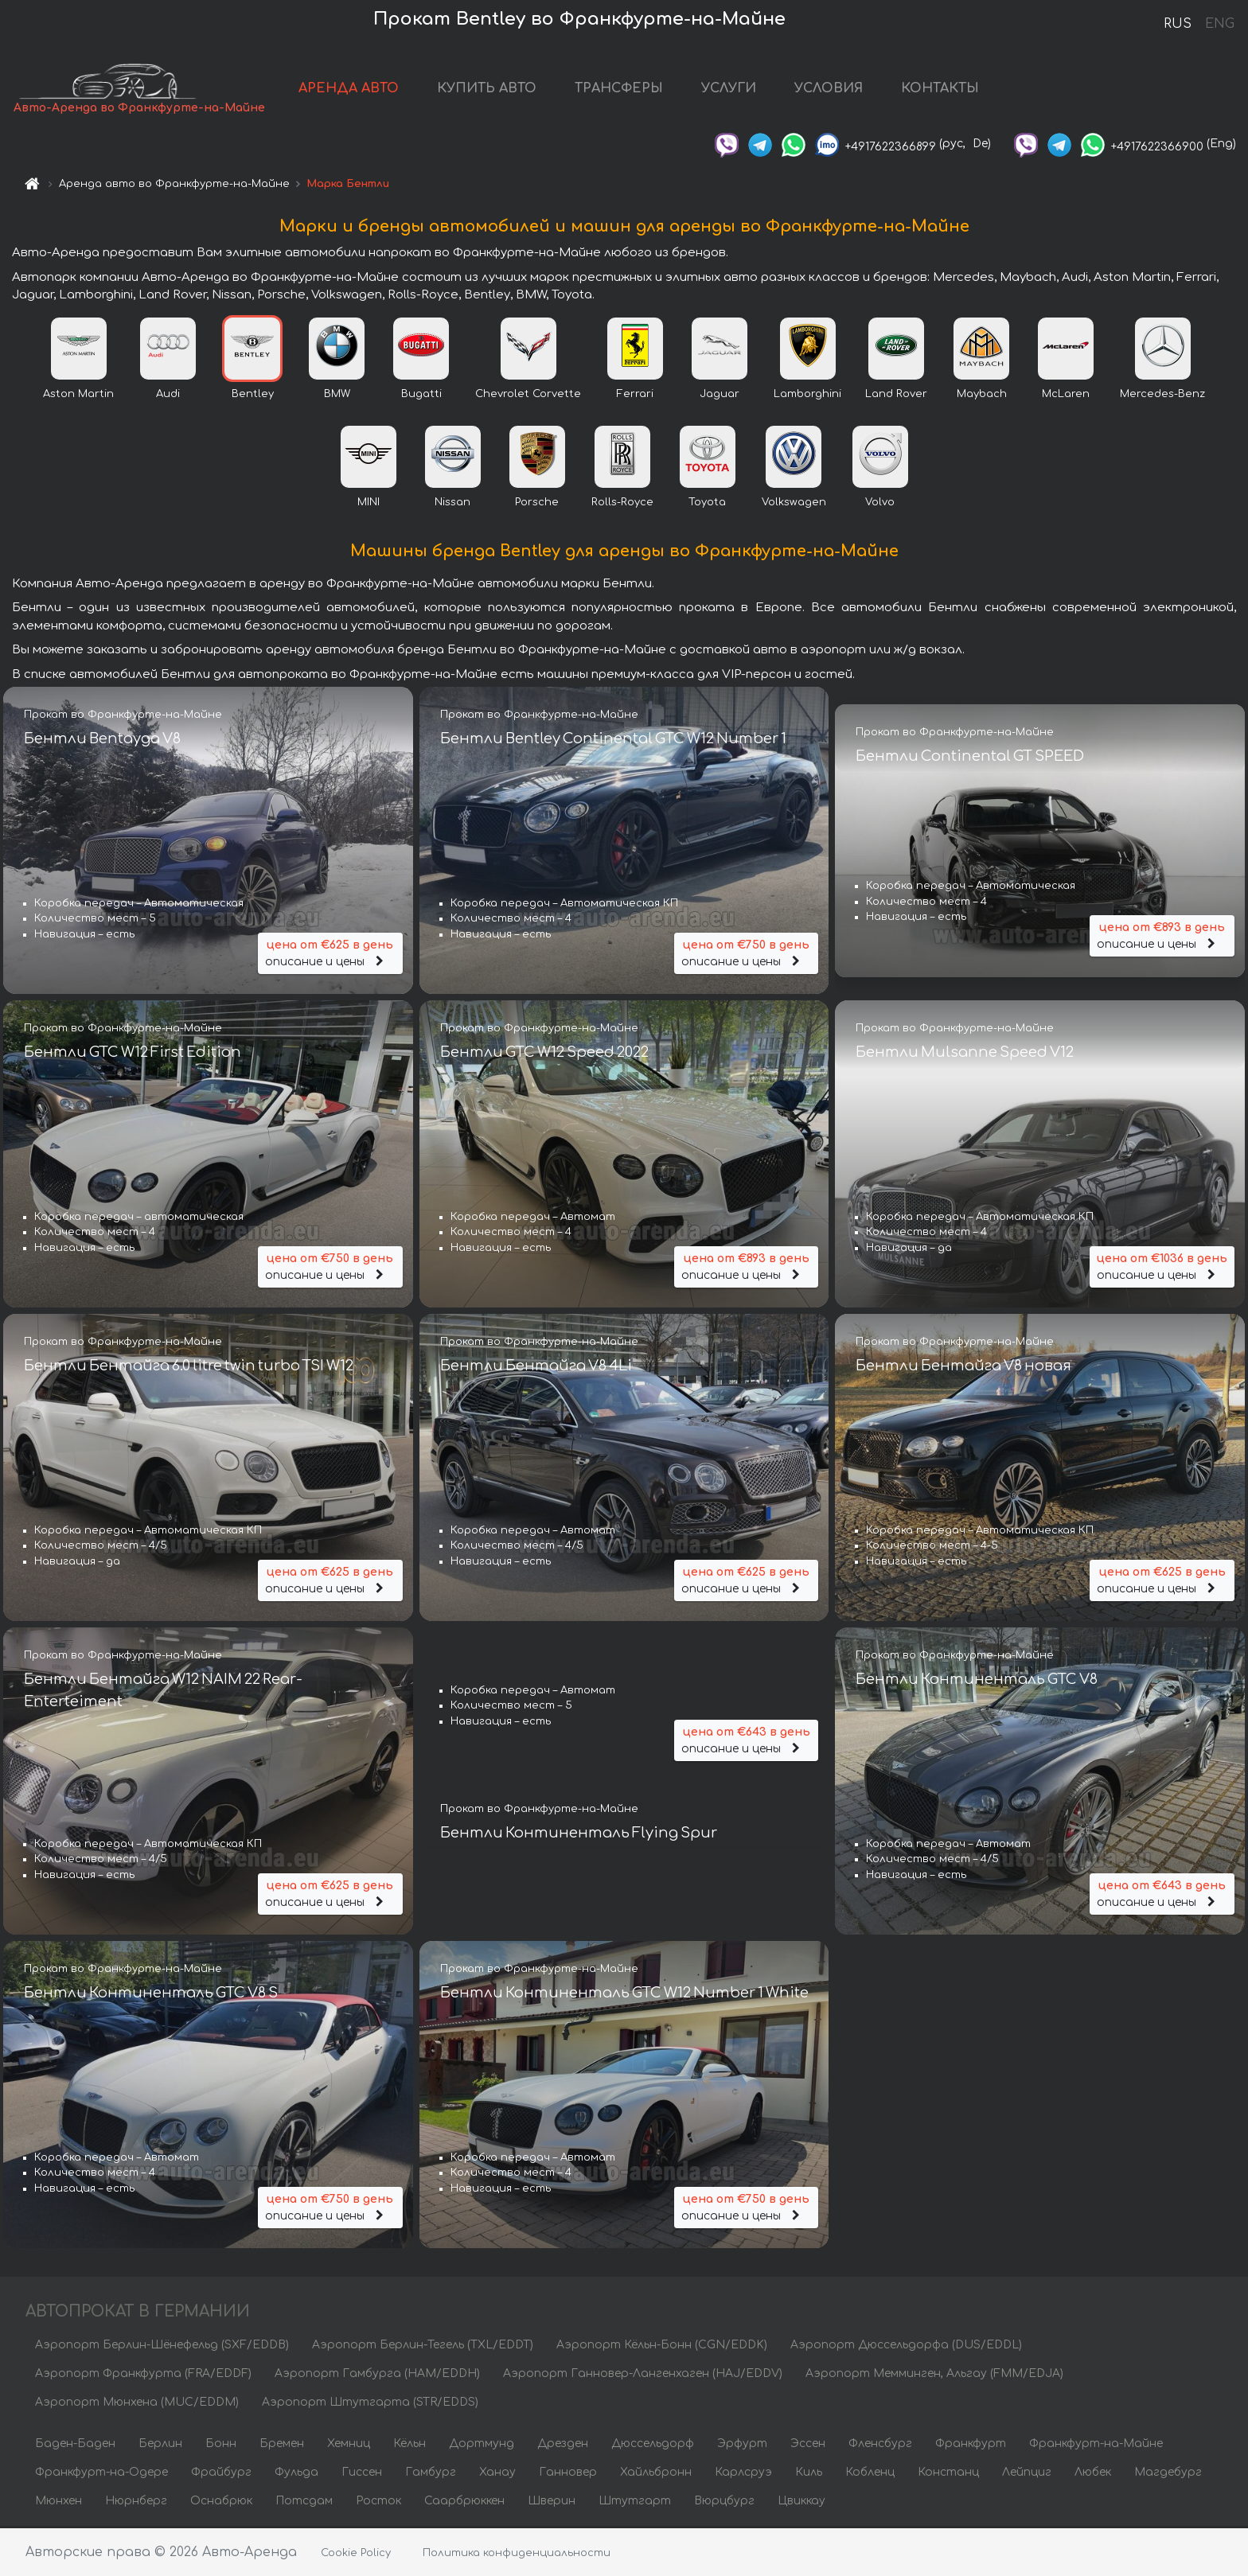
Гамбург (430, 2474)
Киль (808, 2474)
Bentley (253, 395)
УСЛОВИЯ (829, 89)
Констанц (948, 2474)
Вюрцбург (724, 2502)
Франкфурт (970, 2445)
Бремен (281, 2445)
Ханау (497, 2474)
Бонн (220, 2445)
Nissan (452, 503)
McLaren (1066, 395)
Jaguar (719, 395)
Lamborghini (807, 395)
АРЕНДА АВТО (349, 89)
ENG (1219, 24)
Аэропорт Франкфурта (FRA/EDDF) (143, 2375)
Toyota (707, 503)
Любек (1092, 2474)
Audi (168, 395)
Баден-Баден (75, 2445)
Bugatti (421, 395)
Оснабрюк (221, 2502)
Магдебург (1168, 2474)
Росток (378, 2502)
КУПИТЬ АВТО (487, 89)
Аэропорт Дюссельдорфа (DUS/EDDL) (906, 2346)
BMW (337, 395)
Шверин (551, 2502)
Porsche (537, 503)
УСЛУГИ (729, 89)
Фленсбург (880, 2445)
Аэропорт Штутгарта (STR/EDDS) (370, 2404)
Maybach (982, 395)
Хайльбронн (656, 2474)
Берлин (160, 2445)
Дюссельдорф (652, 2445)
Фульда (296, 2474)
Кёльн (409, 2445)
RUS (1177, 24)
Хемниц (348, 2445)
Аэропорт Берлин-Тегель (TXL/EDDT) (422, 2346)
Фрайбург (221, 2474)
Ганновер (568, 2474)
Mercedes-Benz (1162, 395)
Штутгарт (635, 2502)
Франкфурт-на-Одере (101, 2474)
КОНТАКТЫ (941, 89)
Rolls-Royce (622, 503)
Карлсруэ (743, 2474)
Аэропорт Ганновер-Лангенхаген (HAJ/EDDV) (642, 2375)
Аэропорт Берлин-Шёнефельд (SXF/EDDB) (162, 2346)
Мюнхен (58, 2502)
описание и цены (330, 952)
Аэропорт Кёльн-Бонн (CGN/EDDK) (661, 2346)
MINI (368, 503)
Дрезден (562, 2445)
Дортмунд (481, 2445)
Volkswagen (794, 503)
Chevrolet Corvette (528, 395)
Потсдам (304, 2502)
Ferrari (635, 395)
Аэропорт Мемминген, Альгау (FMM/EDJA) (934, 2375)
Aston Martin (78, 395)
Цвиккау (801, 2502)
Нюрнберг (136, 2502)
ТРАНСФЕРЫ (619, 89)
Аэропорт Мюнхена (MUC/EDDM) (137, 2404)
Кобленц (870, 2474)
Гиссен (361, 2474)
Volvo (880, 503)
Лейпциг (1026, 2474)
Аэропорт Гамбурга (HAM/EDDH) (377, 2375)
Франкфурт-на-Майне (1096, 2445)
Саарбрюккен (464, 2502)
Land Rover (896, 395)
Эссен (807, 2445)
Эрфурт (742, 2445)
